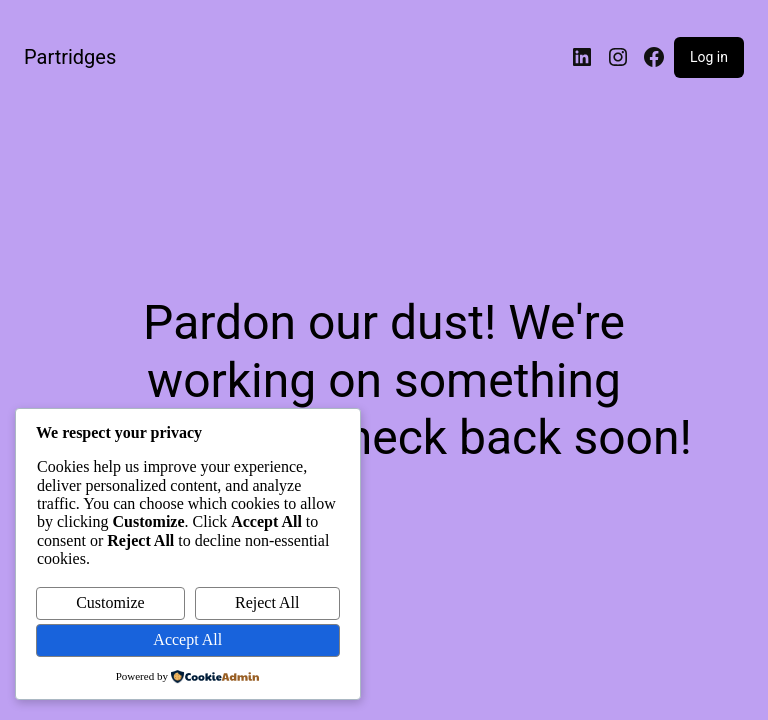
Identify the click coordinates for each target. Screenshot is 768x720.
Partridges (70, 57)
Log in (709, 57)
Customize (110, 602)
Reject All (267, 602)
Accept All (187, 639)
